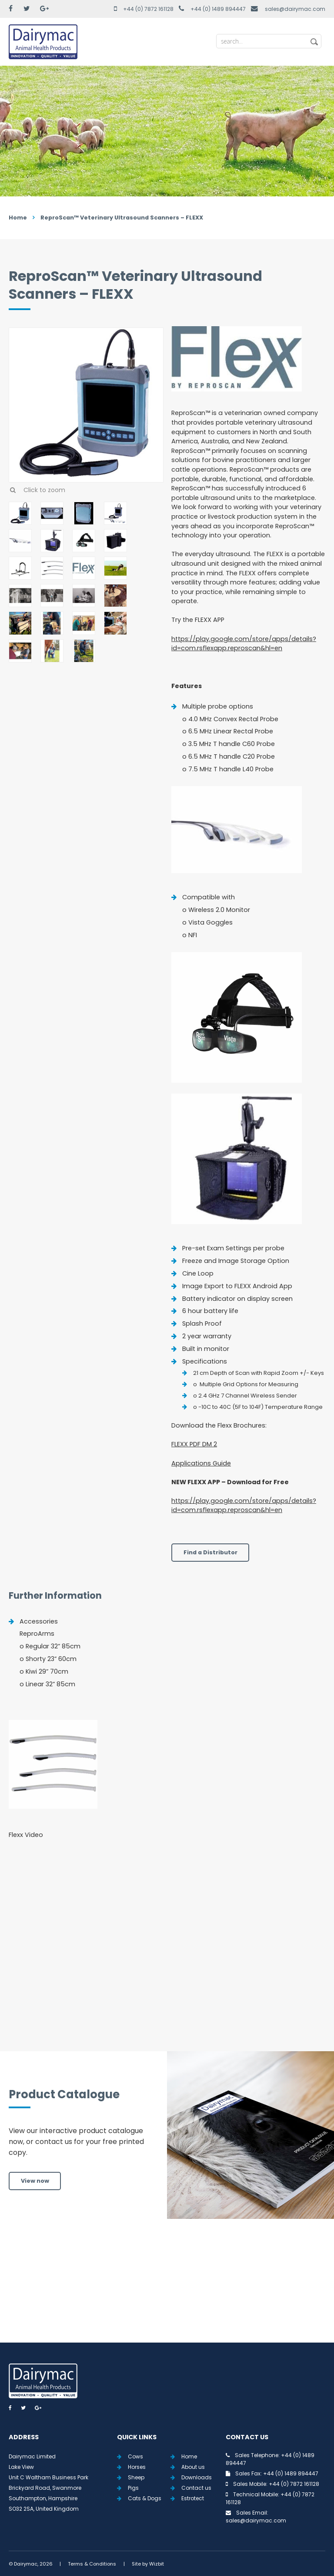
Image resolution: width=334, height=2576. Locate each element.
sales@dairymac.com (295, 9)
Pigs (133, 2488)
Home (18, 217)
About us (193, 2467)
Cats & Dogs (144, 2498)
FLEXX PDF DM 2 (194, 1444)
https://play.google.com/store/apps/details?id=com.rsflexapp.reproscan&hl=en (243, 644)
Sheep (136, 2477)
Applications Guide (201, 1463)
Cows (135, 2456)
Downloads (196, 2477)
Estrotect (192, 2498)
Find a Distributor (210, 1552)
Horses (137, 2467)
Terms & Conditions (92, 2563)
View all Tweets (167, 2291)
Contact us (196, 2488)
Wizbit (156, 2563)
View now (35, 2180)
